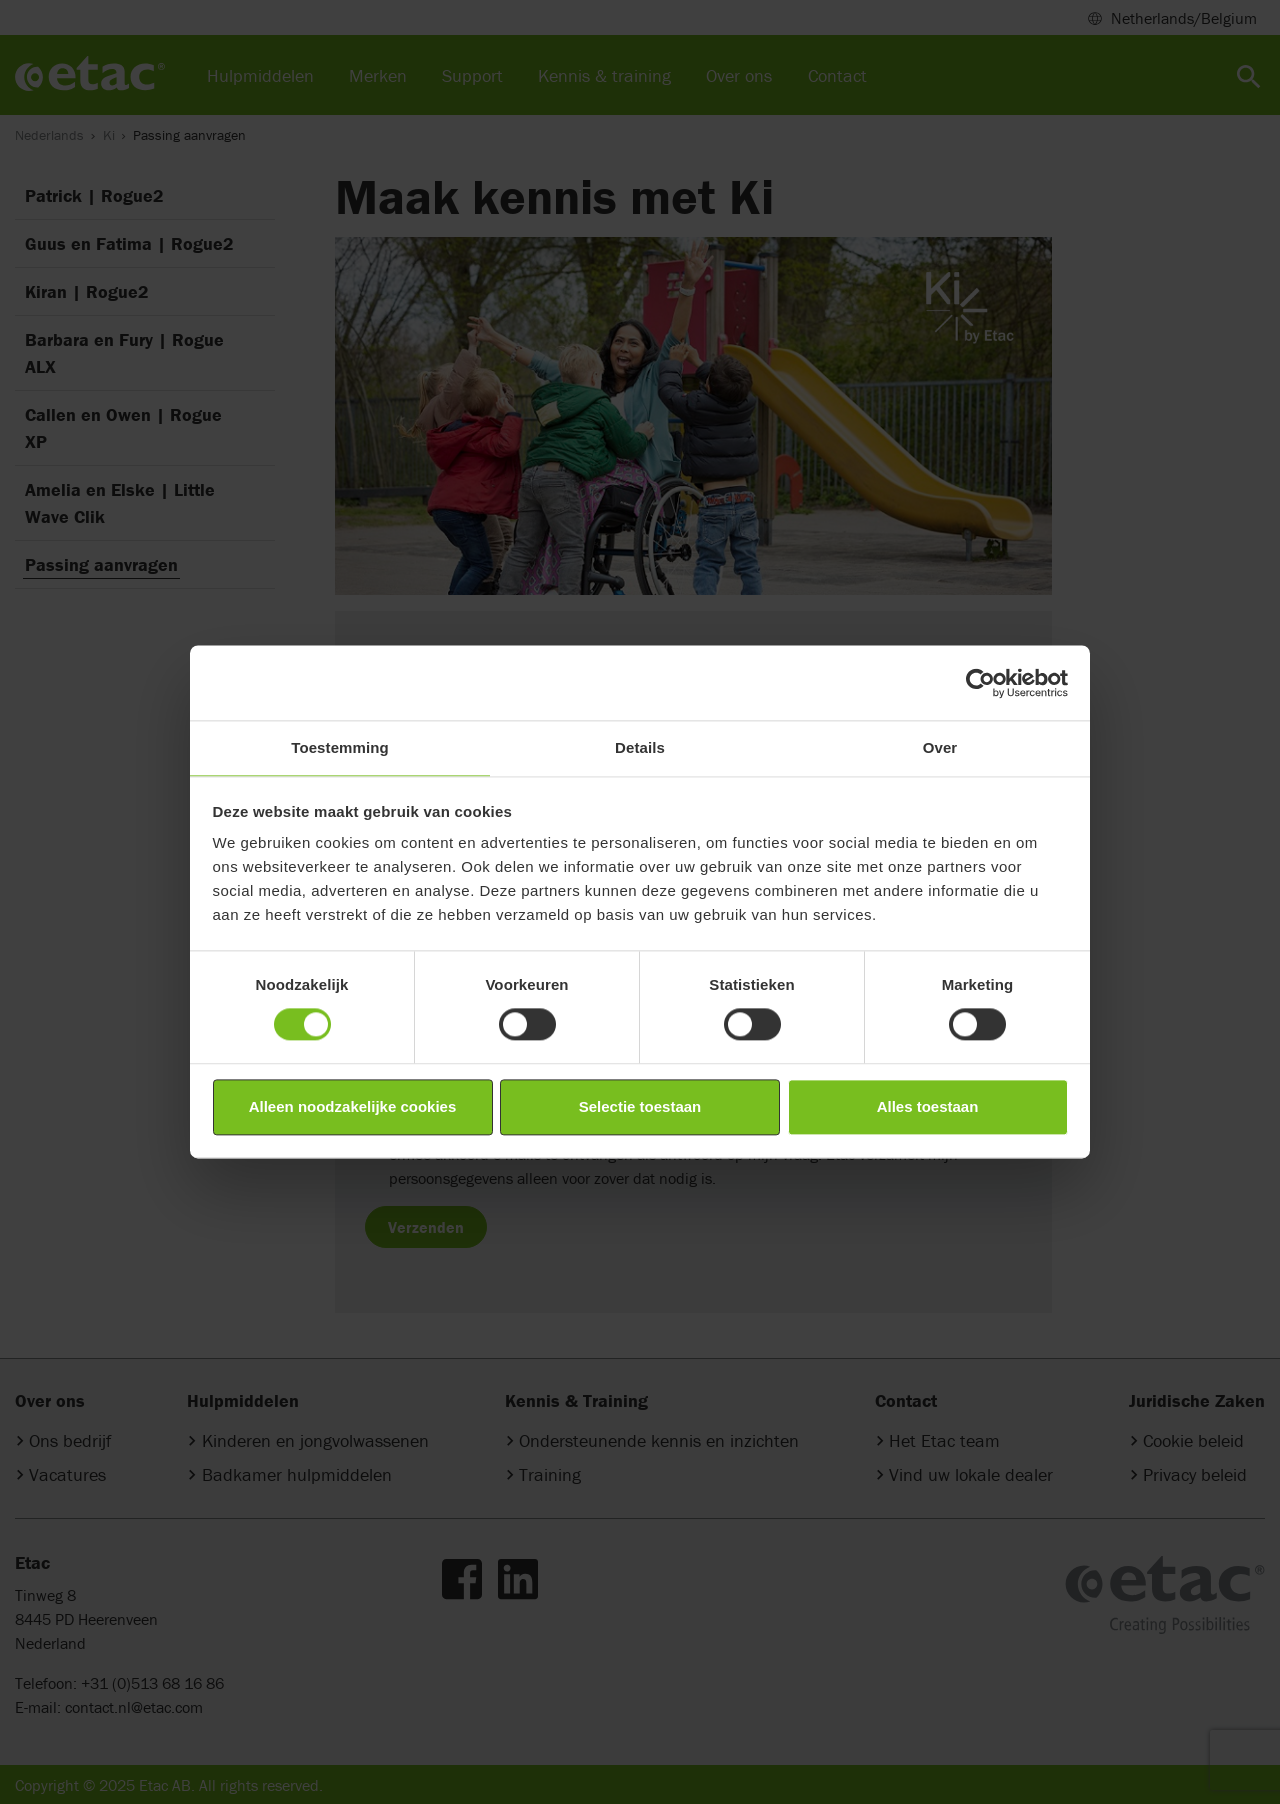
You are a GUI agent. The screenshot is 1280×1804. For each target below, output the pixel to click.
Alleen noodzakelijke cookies (353, 1106)
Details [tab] (640, 747)
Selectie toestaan (640, 1106)
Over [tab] (940, 747)
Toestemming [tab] (340, 747)
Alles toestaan (928, 1106)
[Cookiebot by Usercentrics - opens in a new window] (980, 683)
